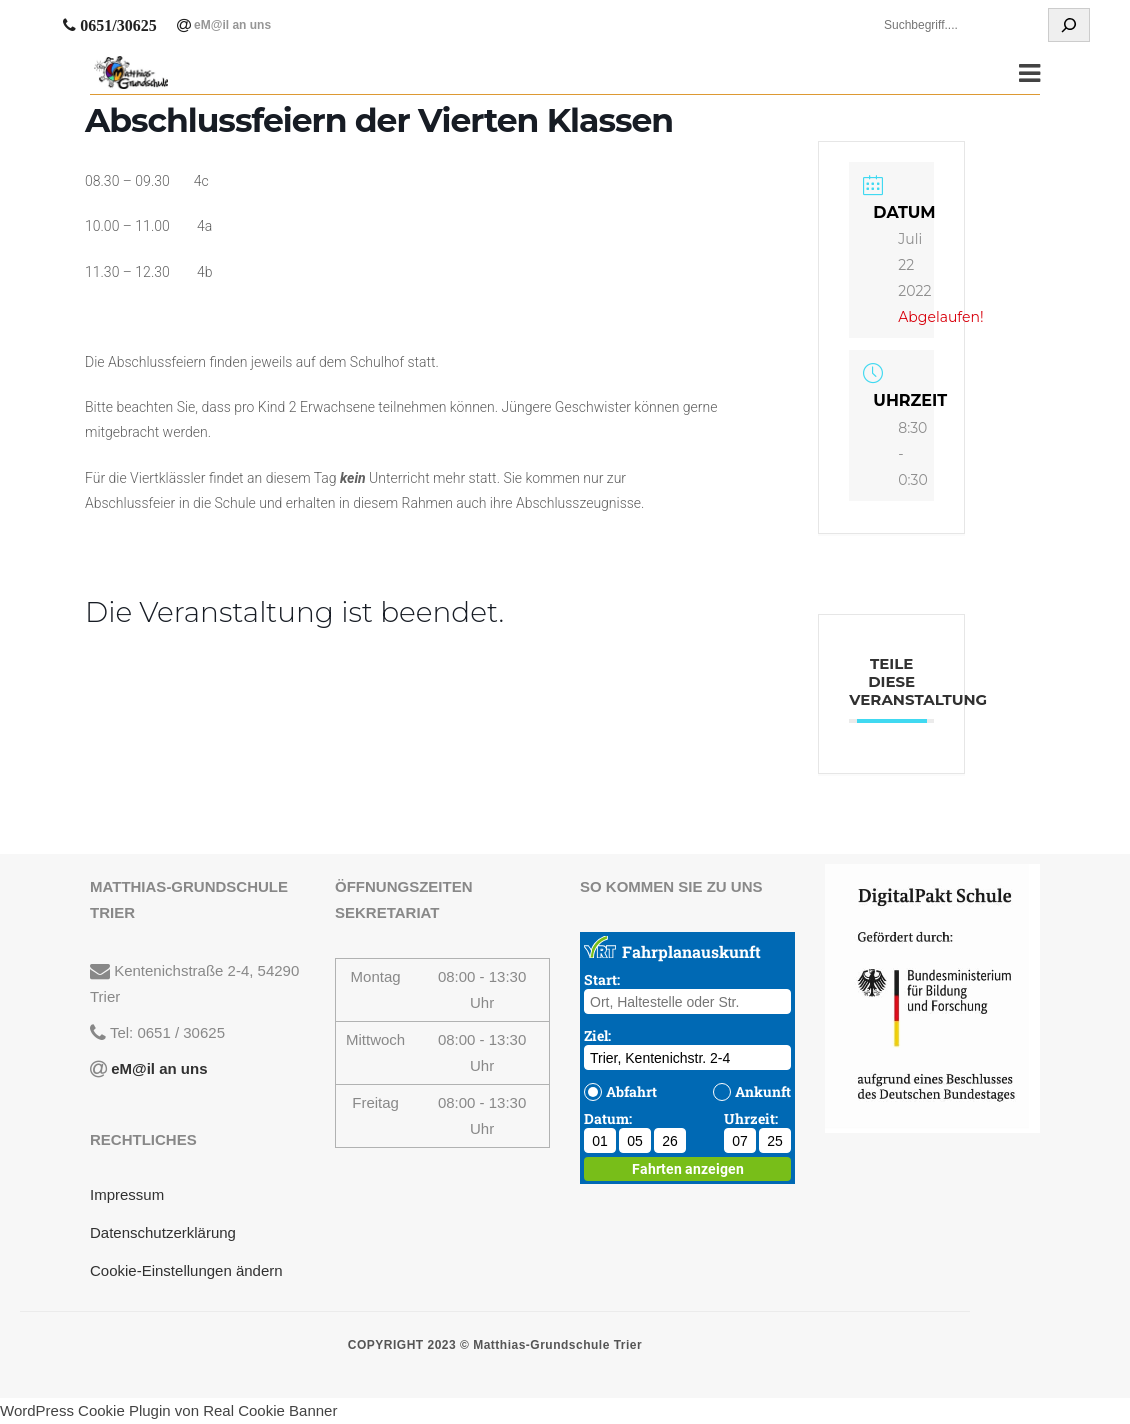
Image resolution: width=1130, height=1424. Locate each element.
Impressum (127, 1194)
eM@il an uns (231, 25)
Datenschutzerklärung (163, 1232)
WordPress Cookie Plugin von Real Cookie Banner (168, 1410)
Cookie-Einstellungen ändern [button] (186, 1270)
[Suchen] (1069, 25)
